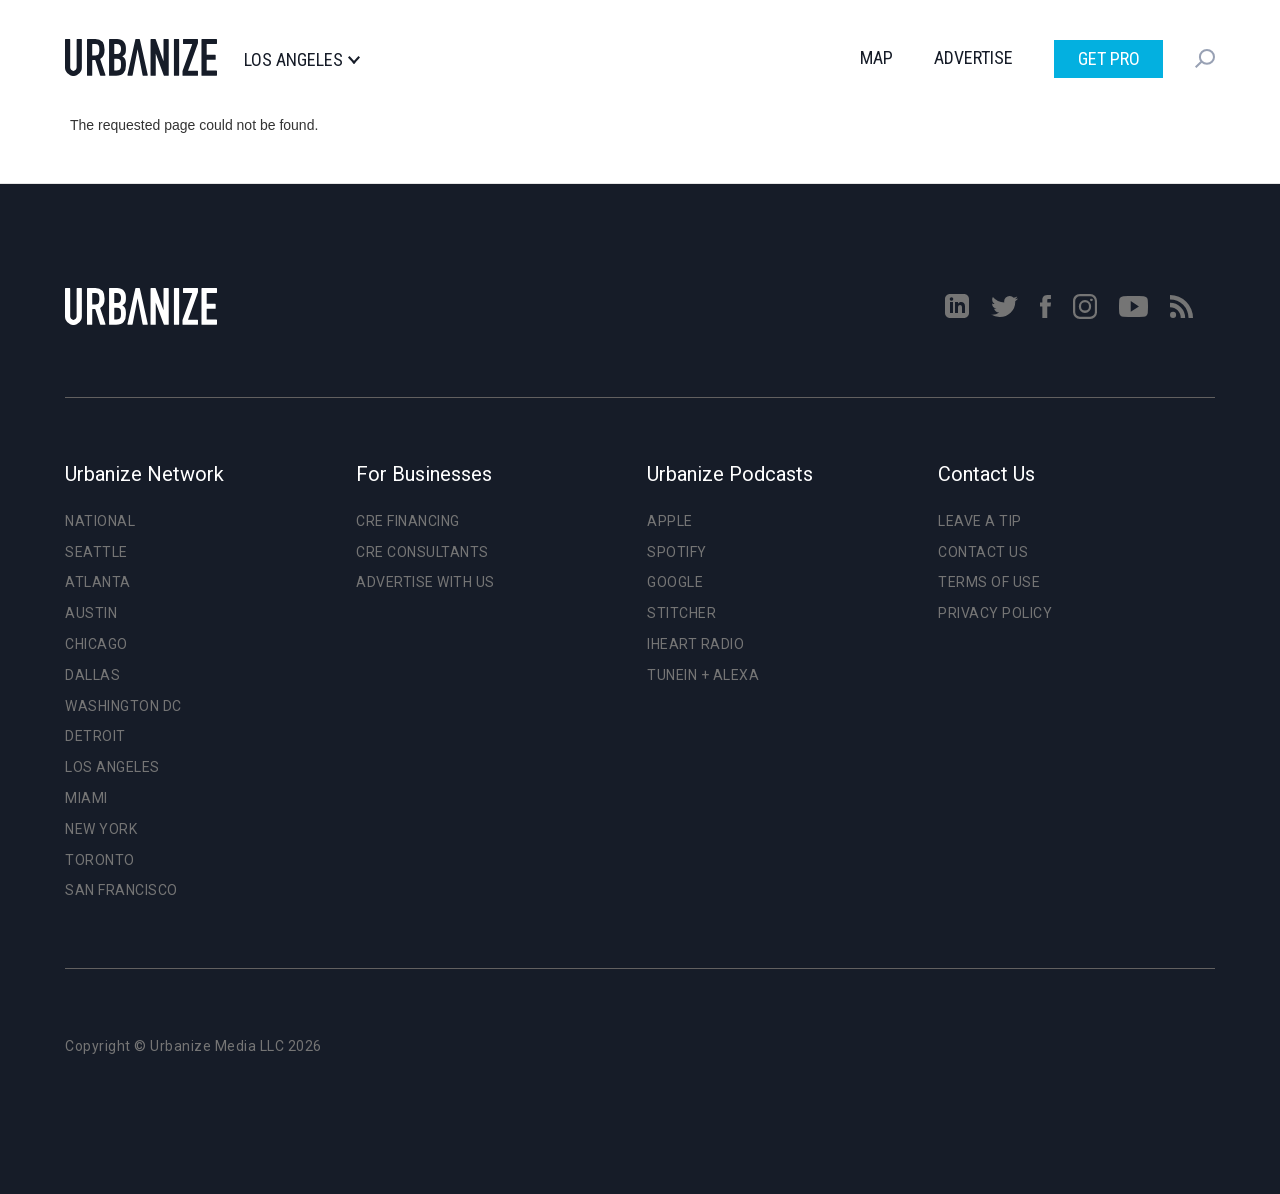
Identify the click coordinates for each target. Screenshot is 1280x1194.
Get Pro (1109, 58)
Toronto (100, 860)
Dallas (92, 675)
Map (876, 57)
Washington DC (123, 706)
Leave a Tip (980, 521)
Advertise (973, 57)
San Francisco (121, 890)
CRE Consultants (422, 552)
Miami (86, 798)
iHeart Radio (695, 644)
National (100, 521)
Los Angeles (301, 60)
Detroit (95, 736)
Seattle (96, 552)
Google (675, 582)
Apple (670, 521)
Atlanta (98, 582)
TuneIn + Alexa (703, 675)
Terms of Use (989, 582)
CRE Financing (408, 521)
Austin (91, 613)
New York (101, 829)
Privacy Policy (995, 613)
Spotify (677, 552)
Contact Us (983, 552)
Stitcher (681, 613)
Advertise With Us (425, 582)
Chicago (96, 644)
